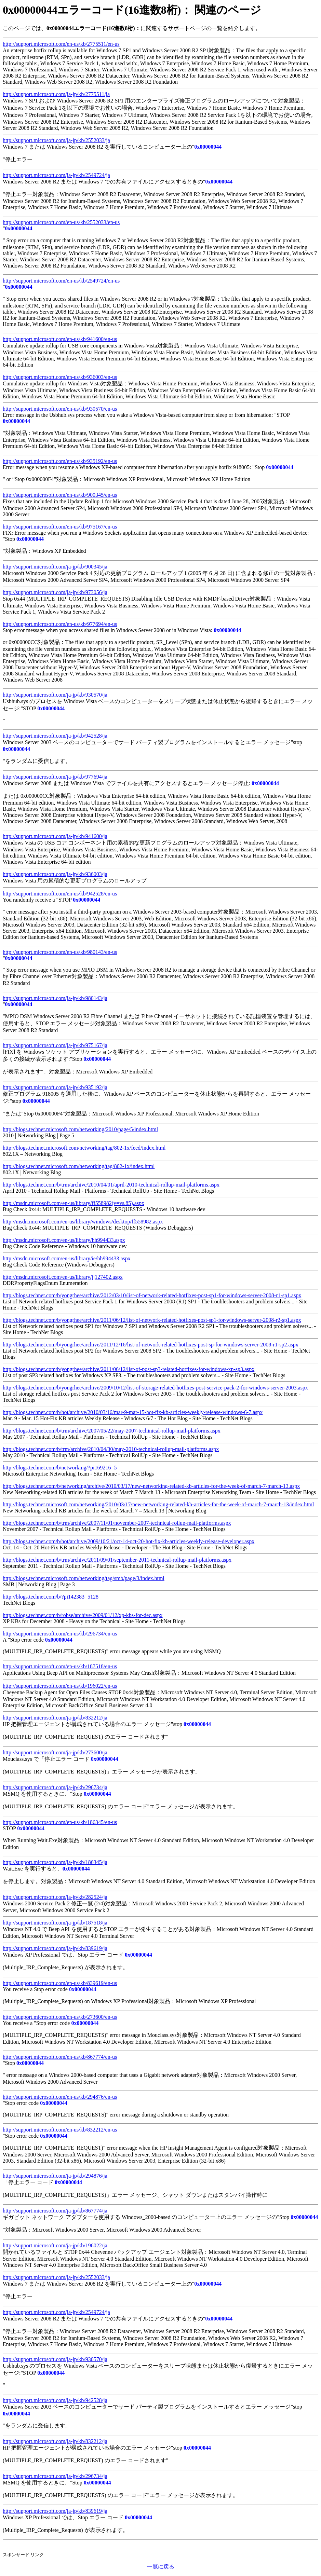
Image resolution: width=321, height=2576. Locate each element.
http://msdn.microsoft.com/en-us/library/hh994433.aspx (64, 1240)
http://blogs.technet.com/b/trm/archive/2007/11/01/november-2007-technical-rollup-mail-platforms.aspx (117, 1523)
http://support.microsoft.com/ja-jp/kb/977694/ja (55, 777)
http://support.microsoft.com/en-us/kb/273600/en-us (60, 2017)
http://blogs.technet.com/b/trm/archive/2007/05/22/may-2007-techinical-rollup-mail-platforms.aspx (111, 1431)
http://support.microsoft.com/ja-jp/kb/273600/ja (55, 1752)
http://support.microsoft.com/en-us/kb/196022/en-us (60, 1686)
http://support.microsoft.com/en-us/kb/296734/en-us (60, 1633)
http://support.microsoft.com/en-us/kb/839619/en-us (60, 1983)
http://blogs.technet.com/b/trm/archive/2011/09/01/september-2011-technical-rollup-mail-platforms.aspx (117, 1560)
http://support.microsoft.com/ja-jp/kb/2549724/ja (56, 175)
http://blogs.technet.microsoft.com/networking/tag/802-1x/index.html (79, 1166)
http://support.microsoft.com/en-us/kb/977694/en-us (60, 624)
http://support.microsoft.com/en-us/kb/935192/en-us (60, 461)
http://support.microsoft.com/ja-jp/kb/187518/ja (55, 1923)
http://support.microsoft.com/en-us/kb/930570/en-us (60, 409)
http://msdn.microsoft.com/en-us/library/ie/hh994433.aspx (67, 1258)
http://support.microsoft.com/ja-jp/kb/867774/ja (55, 2211)
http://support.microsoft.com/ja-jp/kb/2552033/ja (56, 140)
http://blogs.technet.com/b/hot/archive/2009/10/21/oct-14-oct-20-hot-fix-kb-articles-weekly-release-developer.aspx (128, 1541)
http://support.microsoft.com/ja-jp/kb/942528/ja (55, 736)
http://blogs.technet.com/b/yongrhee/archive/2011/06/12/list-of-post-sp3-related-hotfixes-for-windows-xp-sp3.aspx (128, 1369)
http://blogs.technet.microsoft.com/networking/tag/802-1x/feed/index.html (84, 1148)
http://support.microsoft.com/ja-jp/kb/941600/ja (55, 836)
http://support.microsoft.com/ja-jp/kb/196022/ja (55, 2245)
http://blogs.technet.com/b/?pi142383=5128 (50, 1597)
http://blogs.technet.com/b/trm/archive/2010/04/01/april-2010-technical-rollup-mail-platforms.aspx (111, 1185)
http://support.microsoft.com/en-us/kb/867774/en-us (60, 2057)
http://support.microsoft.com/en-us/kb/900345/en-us (60, 495)
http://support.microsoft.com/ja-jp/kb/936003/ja (55, 874)
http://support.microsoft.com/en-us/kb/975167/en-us (60, 527)
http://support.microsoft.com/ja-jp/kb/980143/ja (55, 998)
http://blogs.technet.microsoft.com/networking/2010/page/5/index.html (80, 1129)
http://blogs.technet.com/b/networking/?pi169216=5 (60, 1467)
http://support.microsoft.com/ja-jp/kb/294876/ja (55, 2176)
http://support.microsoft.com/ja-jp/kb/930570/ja (55, 695)
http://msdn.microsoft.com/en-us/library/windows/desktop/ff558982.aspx (83, 1221)
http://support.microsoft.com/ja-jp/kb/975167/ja (55, 1045)
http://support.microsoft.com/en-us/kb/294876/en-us (60, 2097)
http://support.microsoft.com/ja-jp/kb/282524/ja (55, 1897)
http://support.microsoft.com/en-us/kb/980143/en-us (60, 952)
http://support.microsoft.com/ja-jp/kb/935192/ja (55, 1087)
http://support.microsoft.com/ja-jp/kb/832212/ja (55, 1718)
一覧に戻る (160, 2567)
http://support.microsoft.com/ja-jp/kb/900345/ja (55, 567)
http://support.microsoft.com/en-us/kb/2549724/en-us (61, 281)
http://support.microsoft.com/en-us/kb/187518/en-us (60, 1666)
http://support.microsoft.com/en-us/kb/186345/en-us (60, 1822)
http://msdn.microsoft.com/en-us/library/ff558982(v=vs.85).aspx (73, 1203)
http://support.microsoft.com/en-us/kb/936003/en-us (60, 377)
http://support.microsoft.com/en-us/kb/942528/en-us (60, 893)
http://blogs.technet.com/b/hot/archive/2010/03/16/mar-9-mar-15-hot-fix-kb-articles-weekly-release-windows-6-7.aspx (133, 1412)
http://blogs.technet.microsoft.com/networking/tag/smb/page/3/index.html (83, 1578)
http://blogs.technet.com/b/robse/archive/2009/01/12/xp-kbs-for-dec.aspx (83, 1615)
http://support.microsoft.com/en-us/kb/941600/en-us (60, 339)
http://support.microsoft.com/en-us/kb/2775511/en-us (61, 44)
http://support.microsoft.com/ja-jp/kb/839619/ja (55, 1948)
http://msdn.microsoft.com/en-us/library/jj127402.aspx (63, 1277)
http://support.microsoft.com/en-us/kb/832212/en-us (60, 2130)
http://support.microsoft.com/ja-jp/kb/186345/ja (55, 1862)
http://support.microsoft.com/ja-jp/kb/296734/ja (55, 1787)
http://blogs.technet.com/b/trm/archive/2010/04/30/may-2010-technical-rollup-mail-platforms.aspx (111, 1449)
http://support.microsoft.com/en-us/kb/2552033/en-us (61, 222)
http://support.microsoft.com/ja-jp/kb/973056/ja (55, 592)
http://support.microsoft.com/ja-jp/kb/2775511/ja (56, 94)
